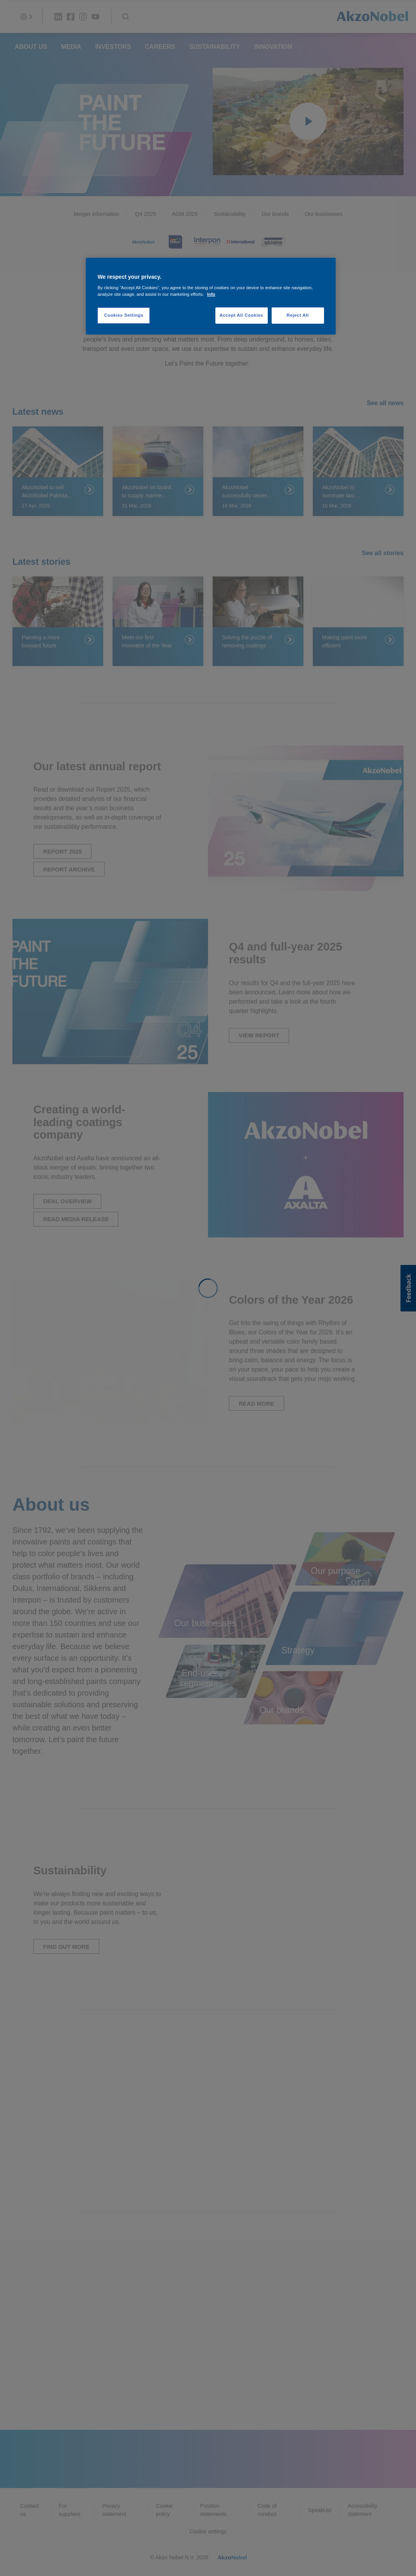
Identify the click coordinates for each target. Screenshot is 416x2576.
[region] (210, 296)
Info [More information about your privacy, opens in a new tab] (211, 294)
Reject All (298, 315)
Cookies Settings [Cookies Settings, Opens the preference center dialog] (123, 315)
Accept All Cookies (241, 315)
